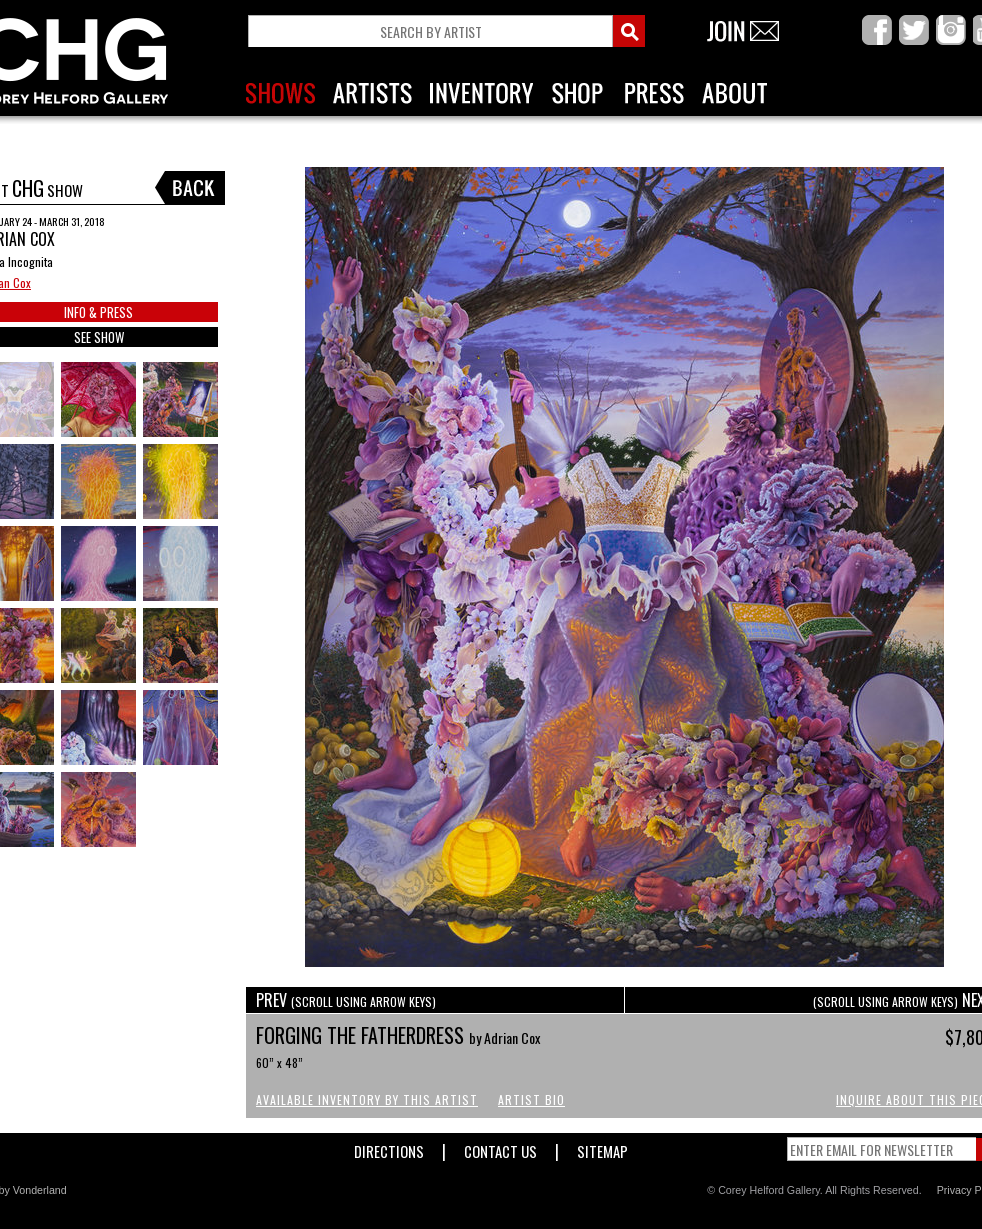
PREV (346, 1000)
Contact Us (500, 1147)
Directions (389, 1147)
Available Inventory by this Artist (367, 1099)
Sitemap (602, 1147)
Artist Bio (531, 1099)
